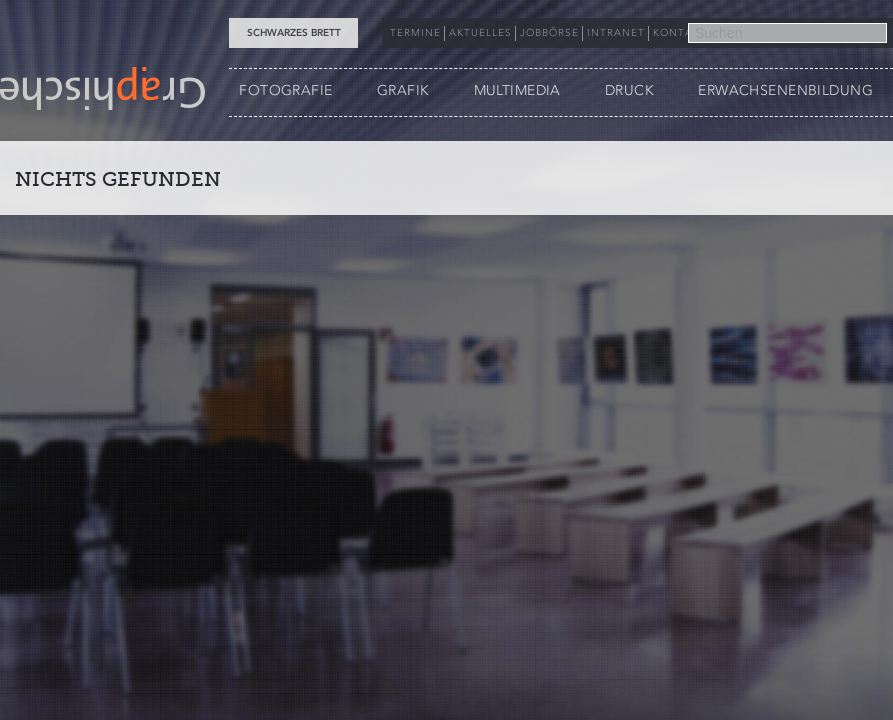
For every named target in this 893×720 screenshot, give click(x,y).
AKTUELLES (480, 33)
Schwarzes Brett (294, 33)
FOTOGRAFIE (285, 90)
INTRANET (616, 33)
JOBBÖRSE (549, 33)
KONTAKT (680, 33)
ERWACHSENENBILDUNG (785, 90)
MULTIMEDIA (517, 90)
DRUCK (629, 90)
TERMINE (415, 33)
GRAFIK (403, 90)
